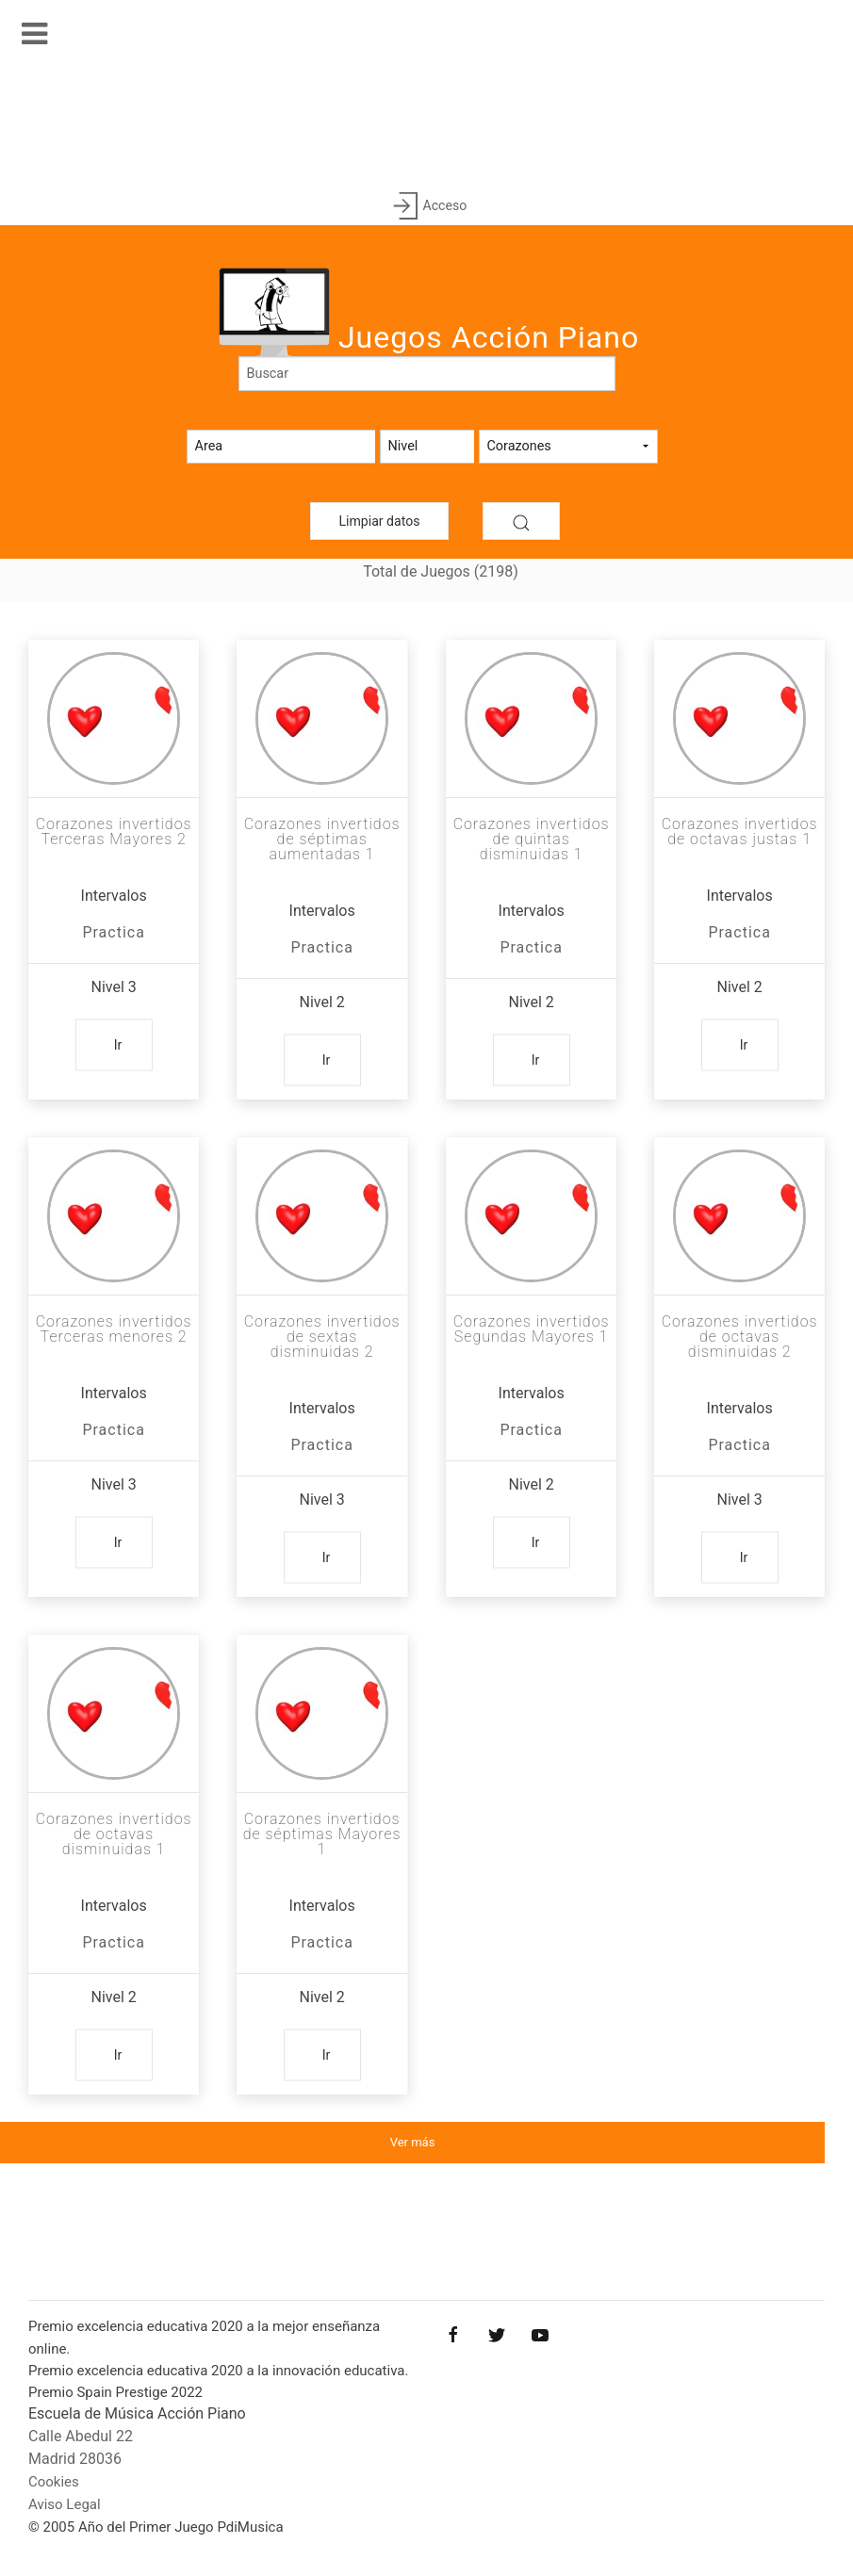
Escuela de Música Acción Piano (137, 2413)
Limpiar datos (379, 521)
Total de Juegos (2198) (440, 571)
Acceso (426, 206)
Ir (118, 1044)
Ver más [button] (412, 2142)
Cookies (53, 2481)
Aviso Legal (64, 2504)
